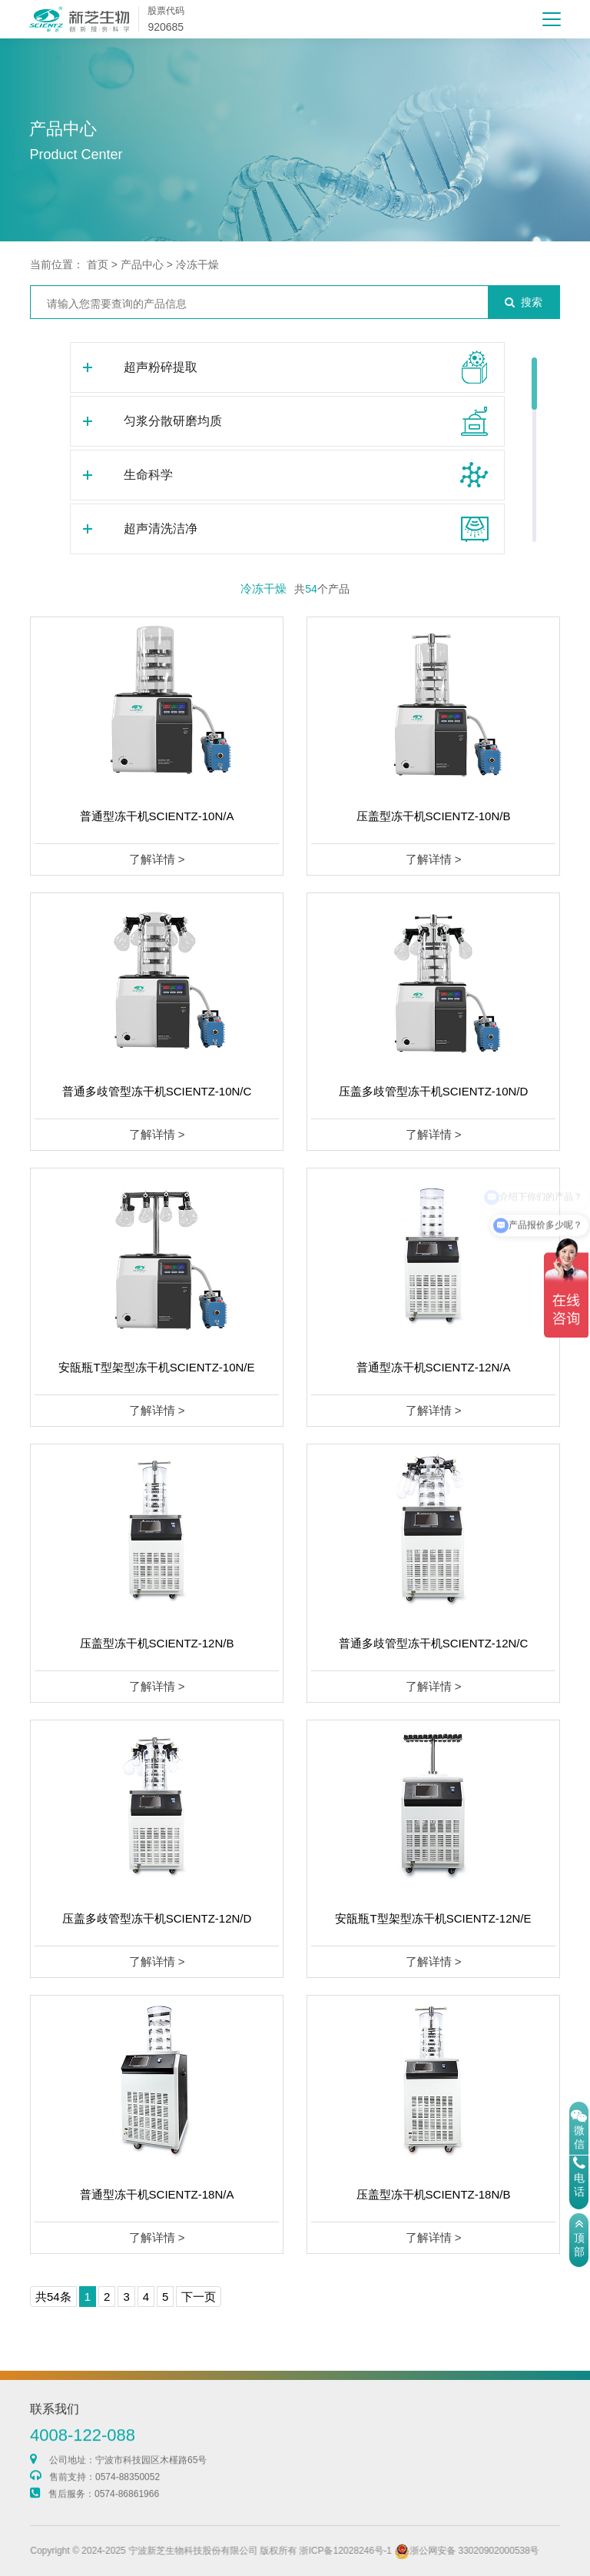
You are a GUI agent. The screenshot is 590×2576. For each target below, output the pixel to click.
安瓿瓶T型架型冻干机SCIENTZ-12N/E (433, 1918)
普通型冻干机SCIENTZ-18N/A (157, 2194)
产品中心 (142, 264)
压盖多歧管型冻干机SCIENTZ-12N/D (157, 1918)
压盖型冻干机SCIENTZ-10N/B (433, 816)
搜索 (523, 302)
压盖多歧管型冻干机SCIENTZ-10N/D (434, 1091)
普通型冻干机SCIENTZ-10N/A (157, 816)
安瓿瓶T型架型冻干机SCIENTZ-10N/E (156, 1367)
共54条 (53, 2296)
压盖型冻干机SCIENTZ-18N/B (433, 2194)
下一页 (198, 2296)
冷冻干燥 (197, 264)
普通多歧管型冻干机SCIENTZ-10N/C (157, 1091)
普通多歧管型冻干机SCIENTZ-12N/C (434, 1643)
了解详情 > (157, 859)
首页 (97, 264)
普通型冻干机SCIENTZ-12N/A (433, 1367)
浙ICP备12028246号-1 (410, 2550)
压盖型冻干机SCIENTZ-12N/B (157, 1643)
